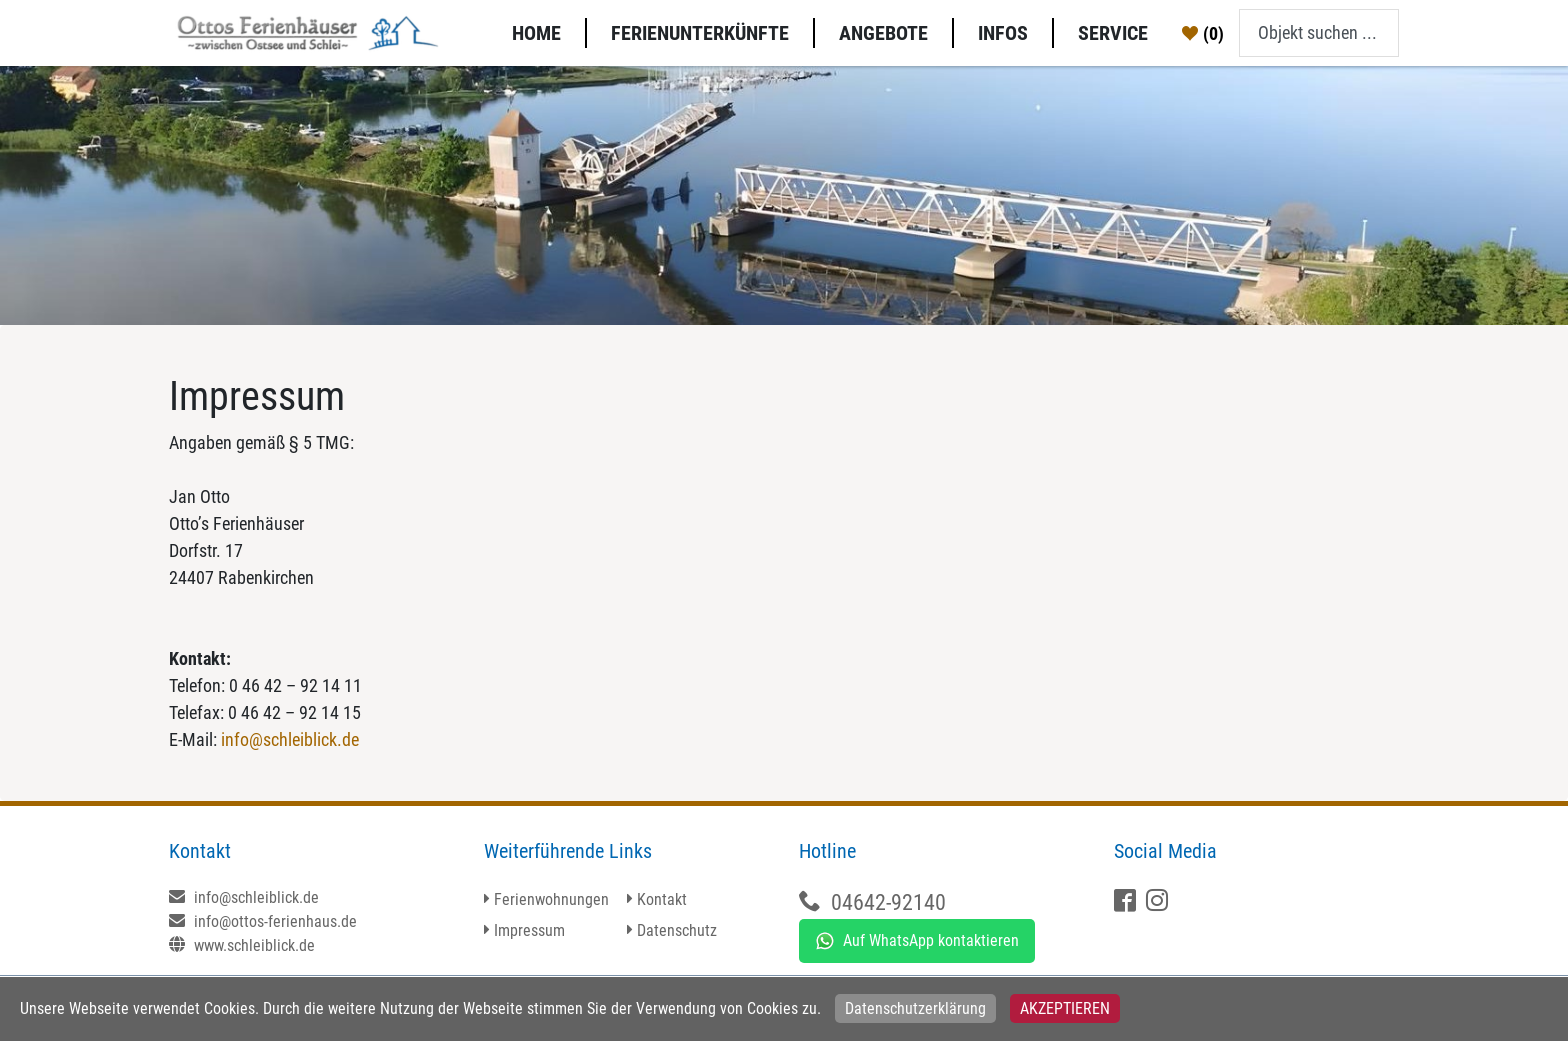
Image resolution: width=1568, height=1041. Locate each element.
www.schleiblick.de (242, 945)
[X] (1159, 902)
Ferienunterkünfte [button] (700, 33)
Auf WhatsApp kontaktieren (917, 941)
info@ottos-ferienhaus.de (263, 921)
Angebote (883, 33)
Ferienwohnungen (551, 899)
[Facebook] (1127, 902)
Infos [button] (1003, 33)
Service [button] (1113, 33)
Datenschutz (677, 930)
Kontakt (662, 899)
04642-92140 (888, 902)
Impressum (529, 930)
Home (536, 33)
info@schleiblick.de (290, 739)
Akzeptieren (1065, 1008)
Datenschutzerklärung (915, 1008)
